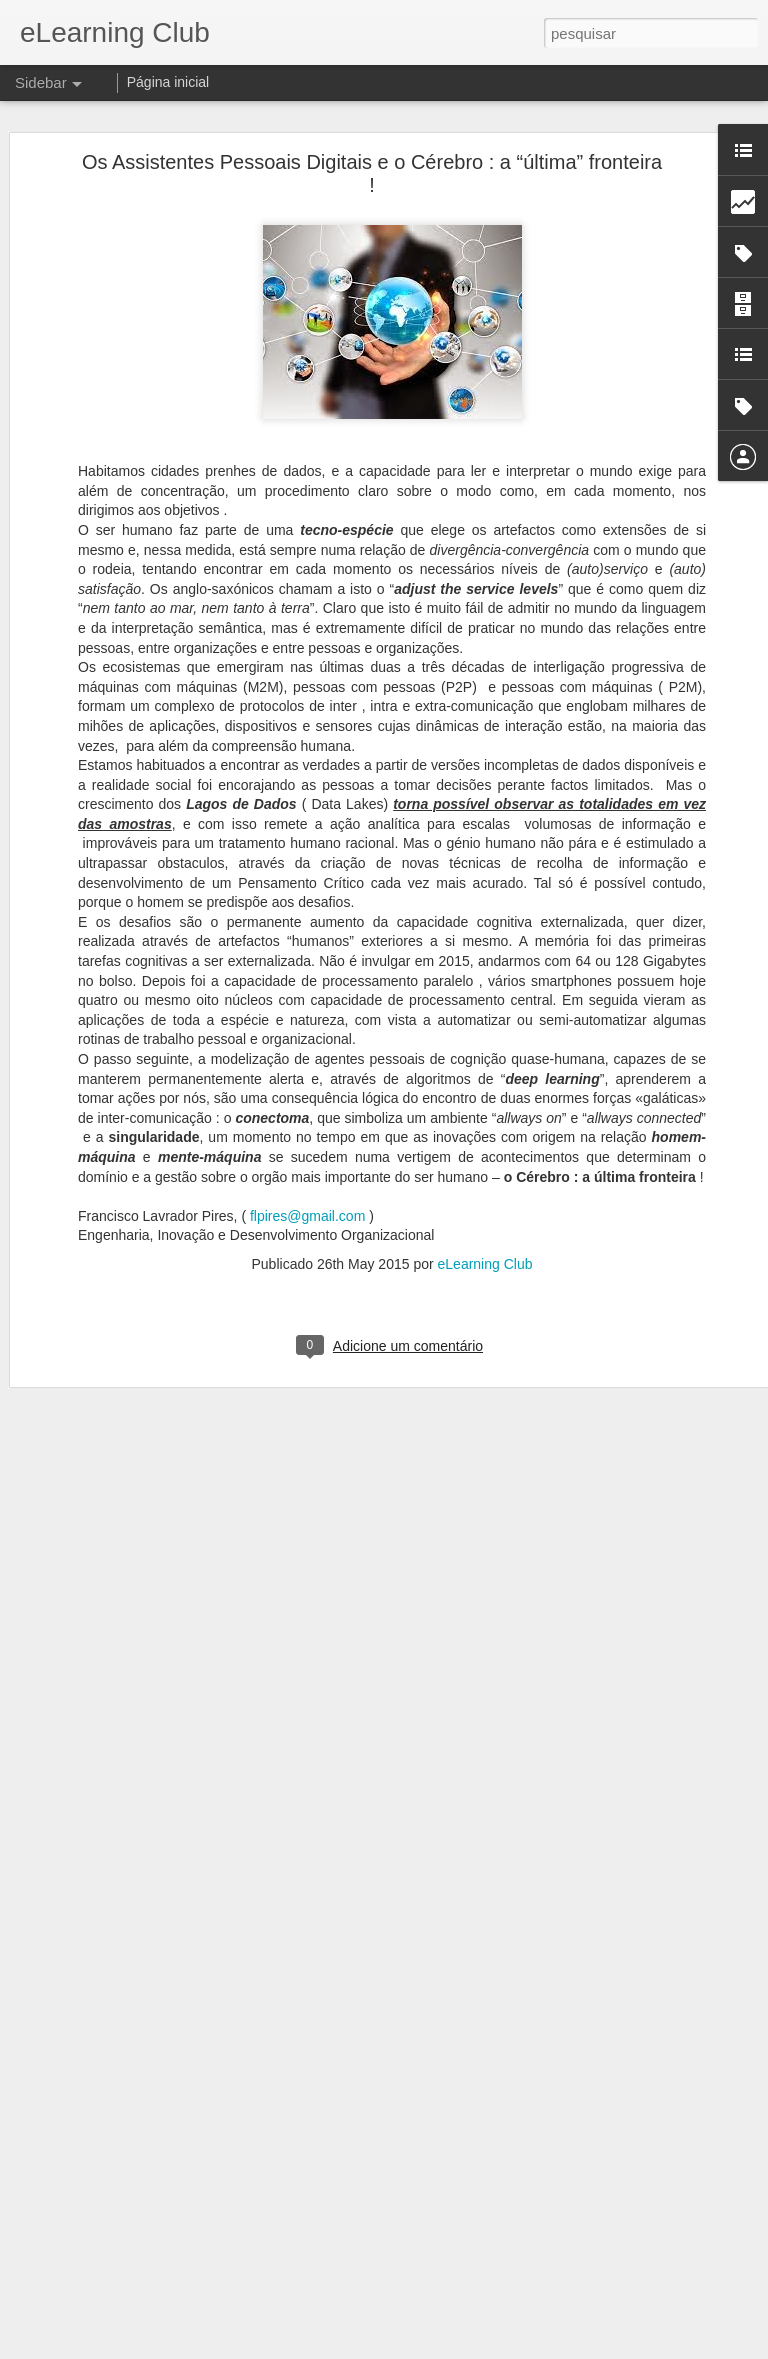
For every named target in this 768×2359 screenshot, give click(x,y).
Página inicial (168, 82)
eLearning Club (485, 1262)
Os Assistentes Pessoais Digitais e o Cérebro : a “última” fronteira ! (372, 171)
